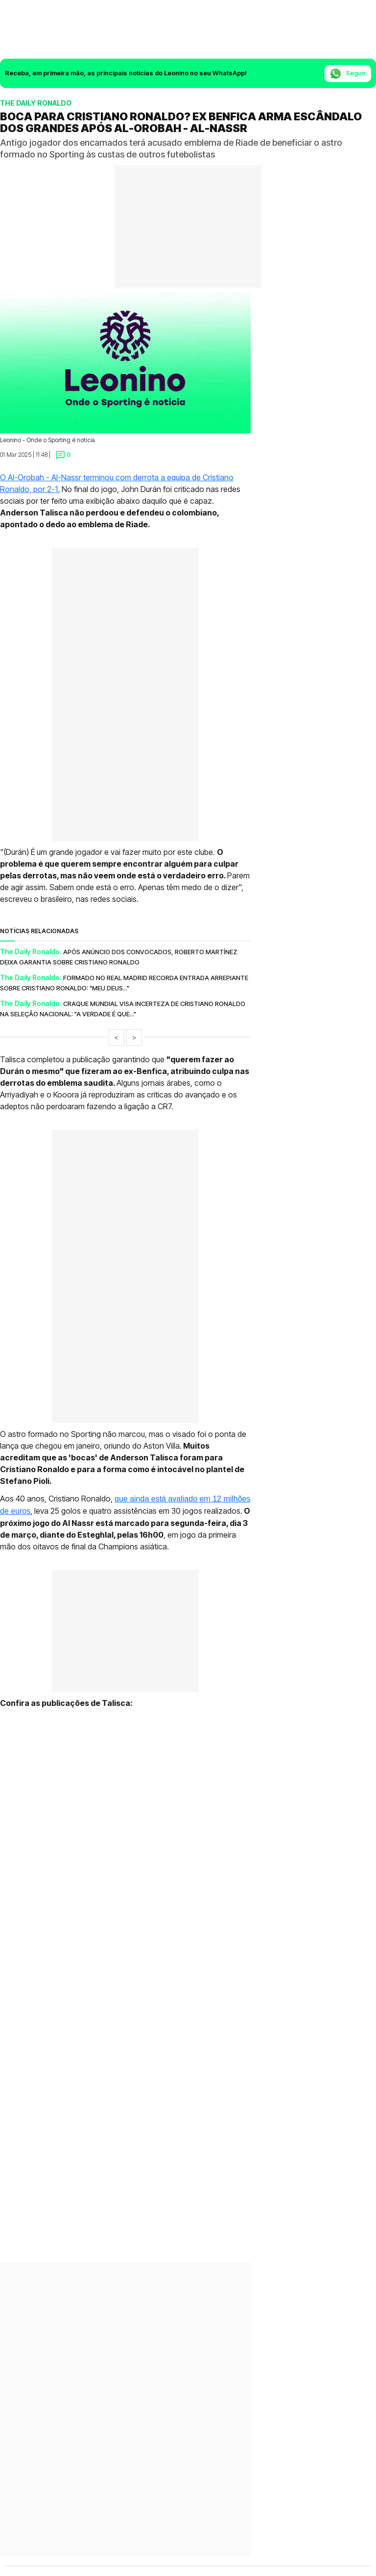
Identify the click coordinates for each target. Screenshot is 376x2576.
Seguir (347, 73)
